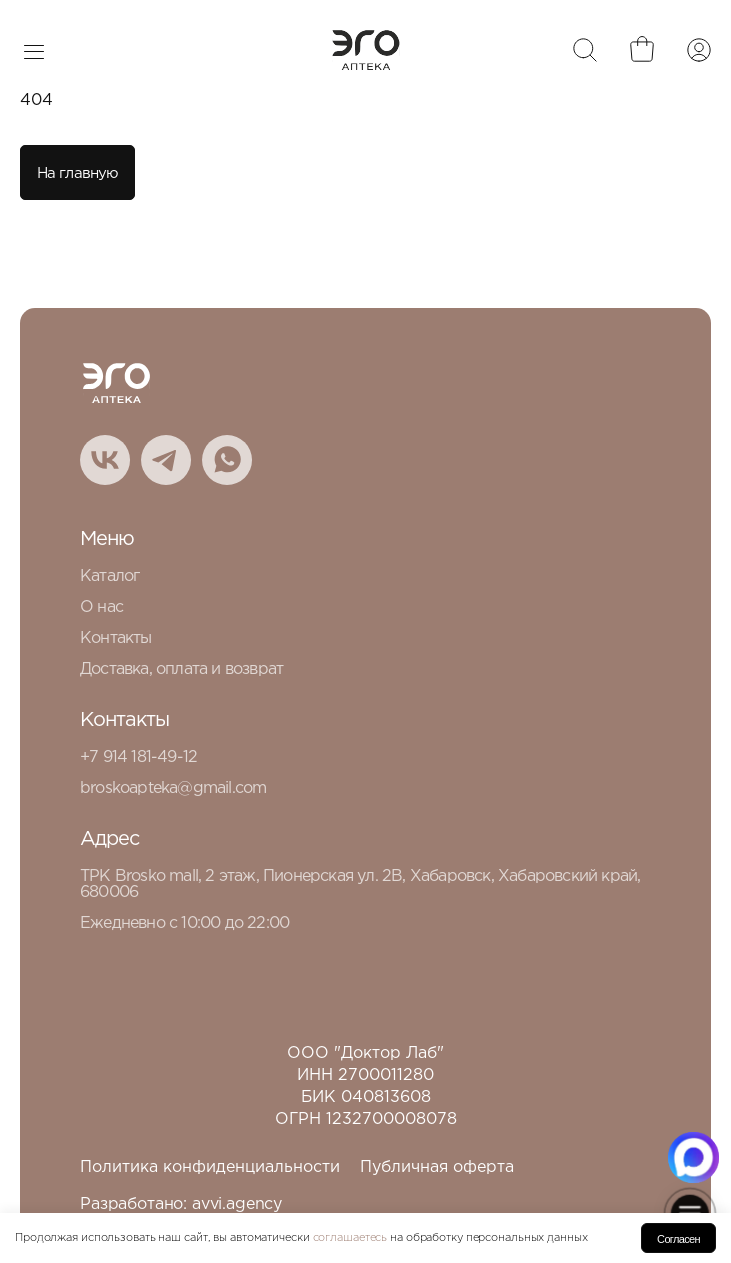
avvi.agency (237, 1204)
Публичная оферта (437, 1167)
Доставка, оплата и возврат (181, 669)
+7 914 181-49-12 (138, 757)
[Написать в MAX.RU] (693, 1157)
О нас (101, 607)
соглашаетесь (350, 1238)
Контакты (116, 638)
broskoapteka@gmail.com (173, 788)
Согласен (678, 1239)
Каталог (109, 576)
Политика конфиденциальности (210, 1167)
